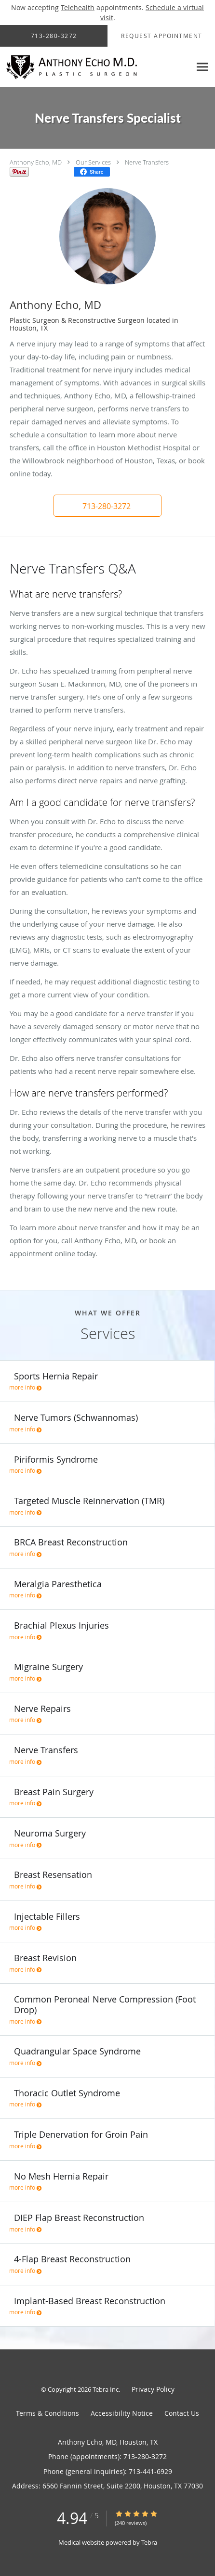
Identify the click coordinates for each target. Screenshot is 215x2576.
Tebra (149, 2542)
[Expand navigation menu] (202, 67)
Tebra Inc (106, 2389)
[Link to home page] (95, 67)
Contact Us (181, 2413)
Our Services (93, 162)
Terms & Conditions (47, 2413)
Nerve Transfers (147, 162)
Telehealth (77, 7)
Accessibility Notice (122, 2413)
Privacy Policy (153, 2389)
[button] (107, 506)
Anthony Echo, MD (36, 162)
